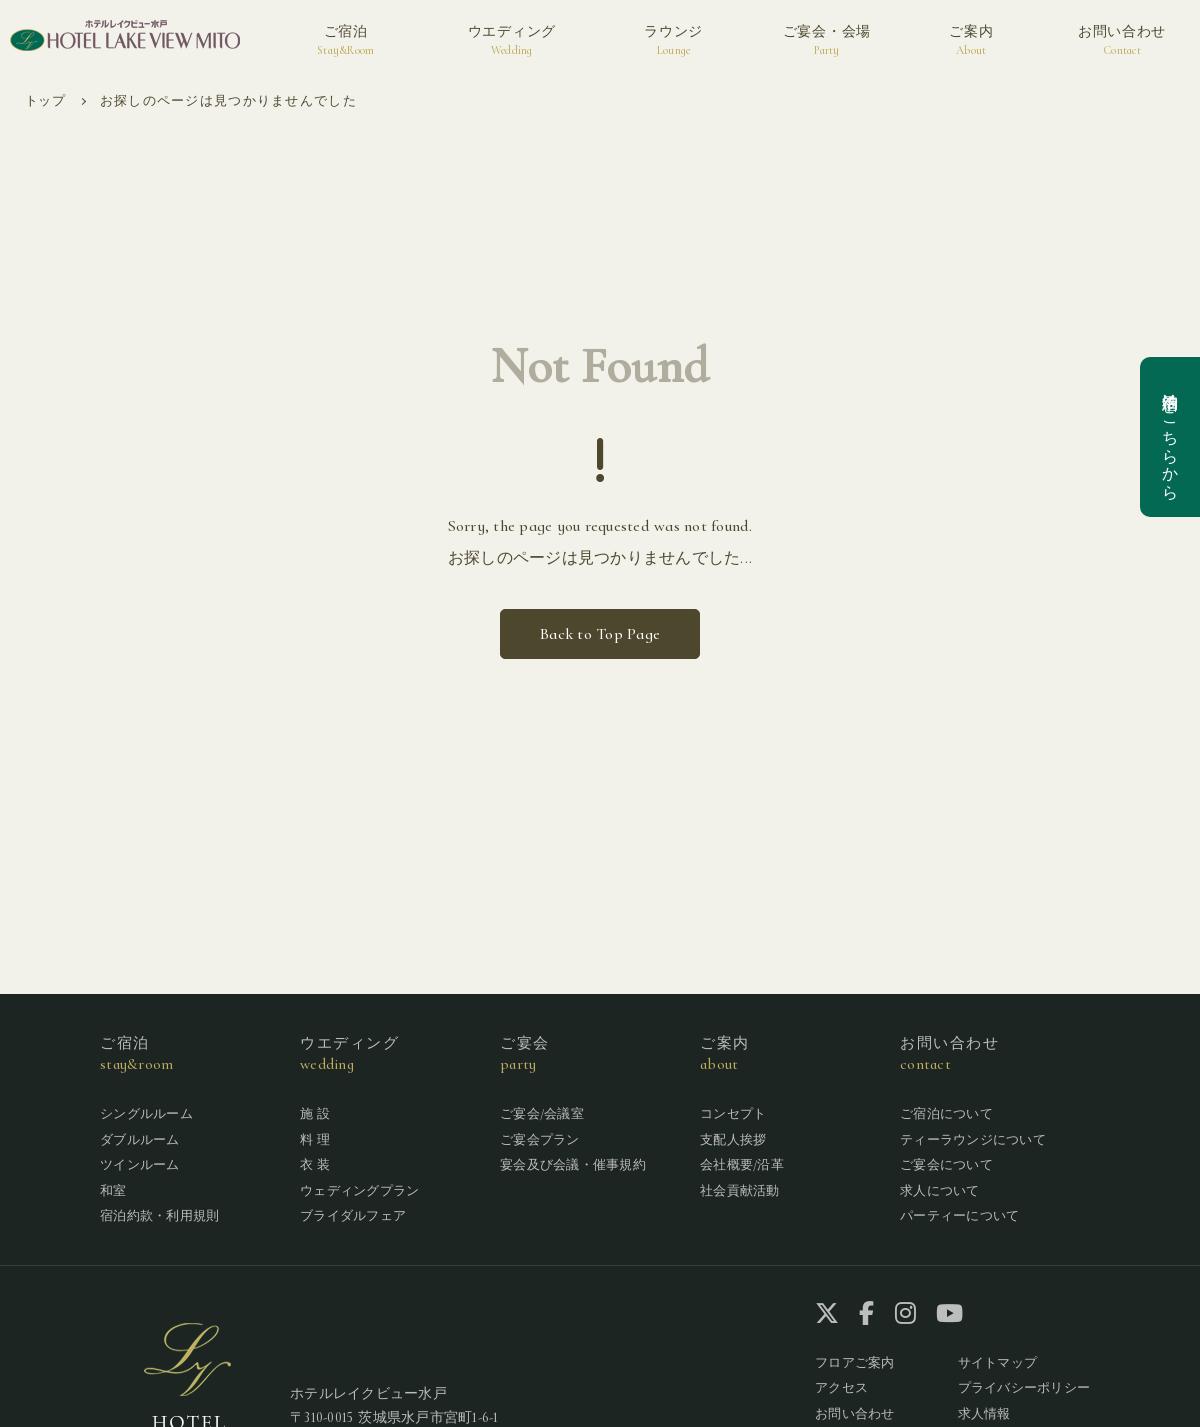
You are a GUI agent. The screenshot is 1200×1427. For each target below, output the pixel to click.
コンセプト (733, 1114)
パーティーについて (959, 1216)
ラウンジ (673, 40)
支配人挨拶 (733, 1140)
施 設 (315, 1114)
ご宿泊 (345, 40)
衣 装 (315, 1165)
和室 (113, 1191)
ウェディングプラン (359, 1191)
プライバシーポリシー (1024, 1388)
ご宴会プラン (540, 1140)
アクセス (841, 1388)
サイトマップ (998, 1363)
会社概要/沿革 (742, 1165)
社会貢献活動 (740, 1191)
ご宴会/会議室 (542, 1114)
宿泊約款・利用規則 (159, 1216)
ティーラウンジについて (973, 1140)
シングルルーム (146, 1114)
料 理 (315, 1140)
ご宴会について (946, 1165)
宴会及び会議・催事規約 (573, 1165)
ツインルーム (140, 1165)
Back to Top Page (600, 634)
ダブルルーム (140, 1140)
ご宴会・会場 (827, 40)
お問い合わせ (1122, 40)
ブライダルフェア (353, 1216)
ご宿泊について (946, 1114)
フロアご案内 (855, 1363)
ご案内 (971, 40)
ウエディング (512, 40)
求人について (940, 1191)
